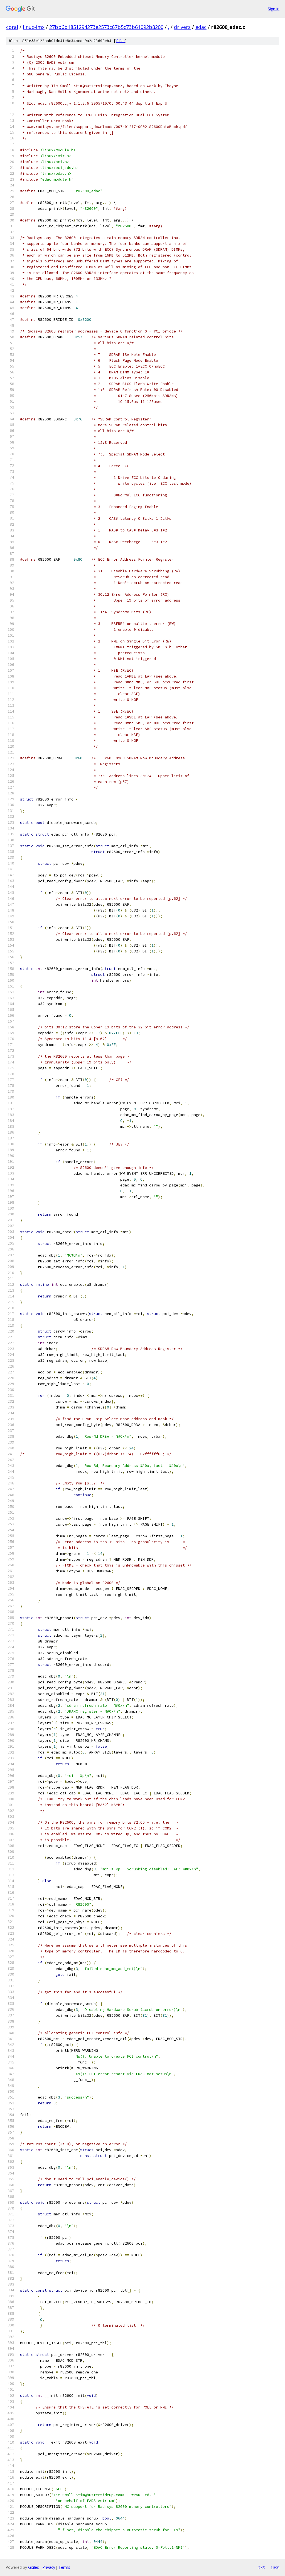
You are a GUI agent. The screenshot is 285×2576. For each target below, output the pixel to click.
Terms (64, 2567)
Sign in (273, 8)
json (275, 2567)
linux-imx (34, 27)
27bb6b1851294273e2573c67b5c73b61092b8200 (106, 27)
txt (261, 2567)
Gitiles (33, 2567)
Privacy (48, 2567)
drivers (182, 27)
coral (12, 27)
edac (201, 27)
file (120, 40)
